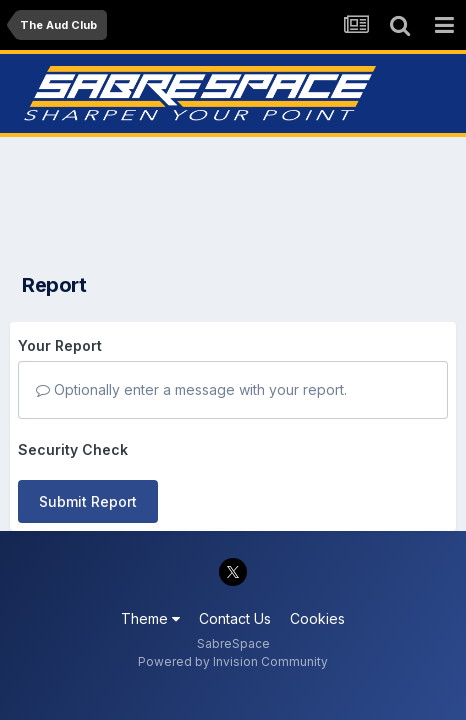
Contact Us (235, 618)
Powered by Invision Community (233, 661)
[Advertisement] (233, 199)
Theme (150, 618)
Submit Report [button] (88, 501)
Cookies (317, 618)
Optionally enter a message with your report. (191, 389)
